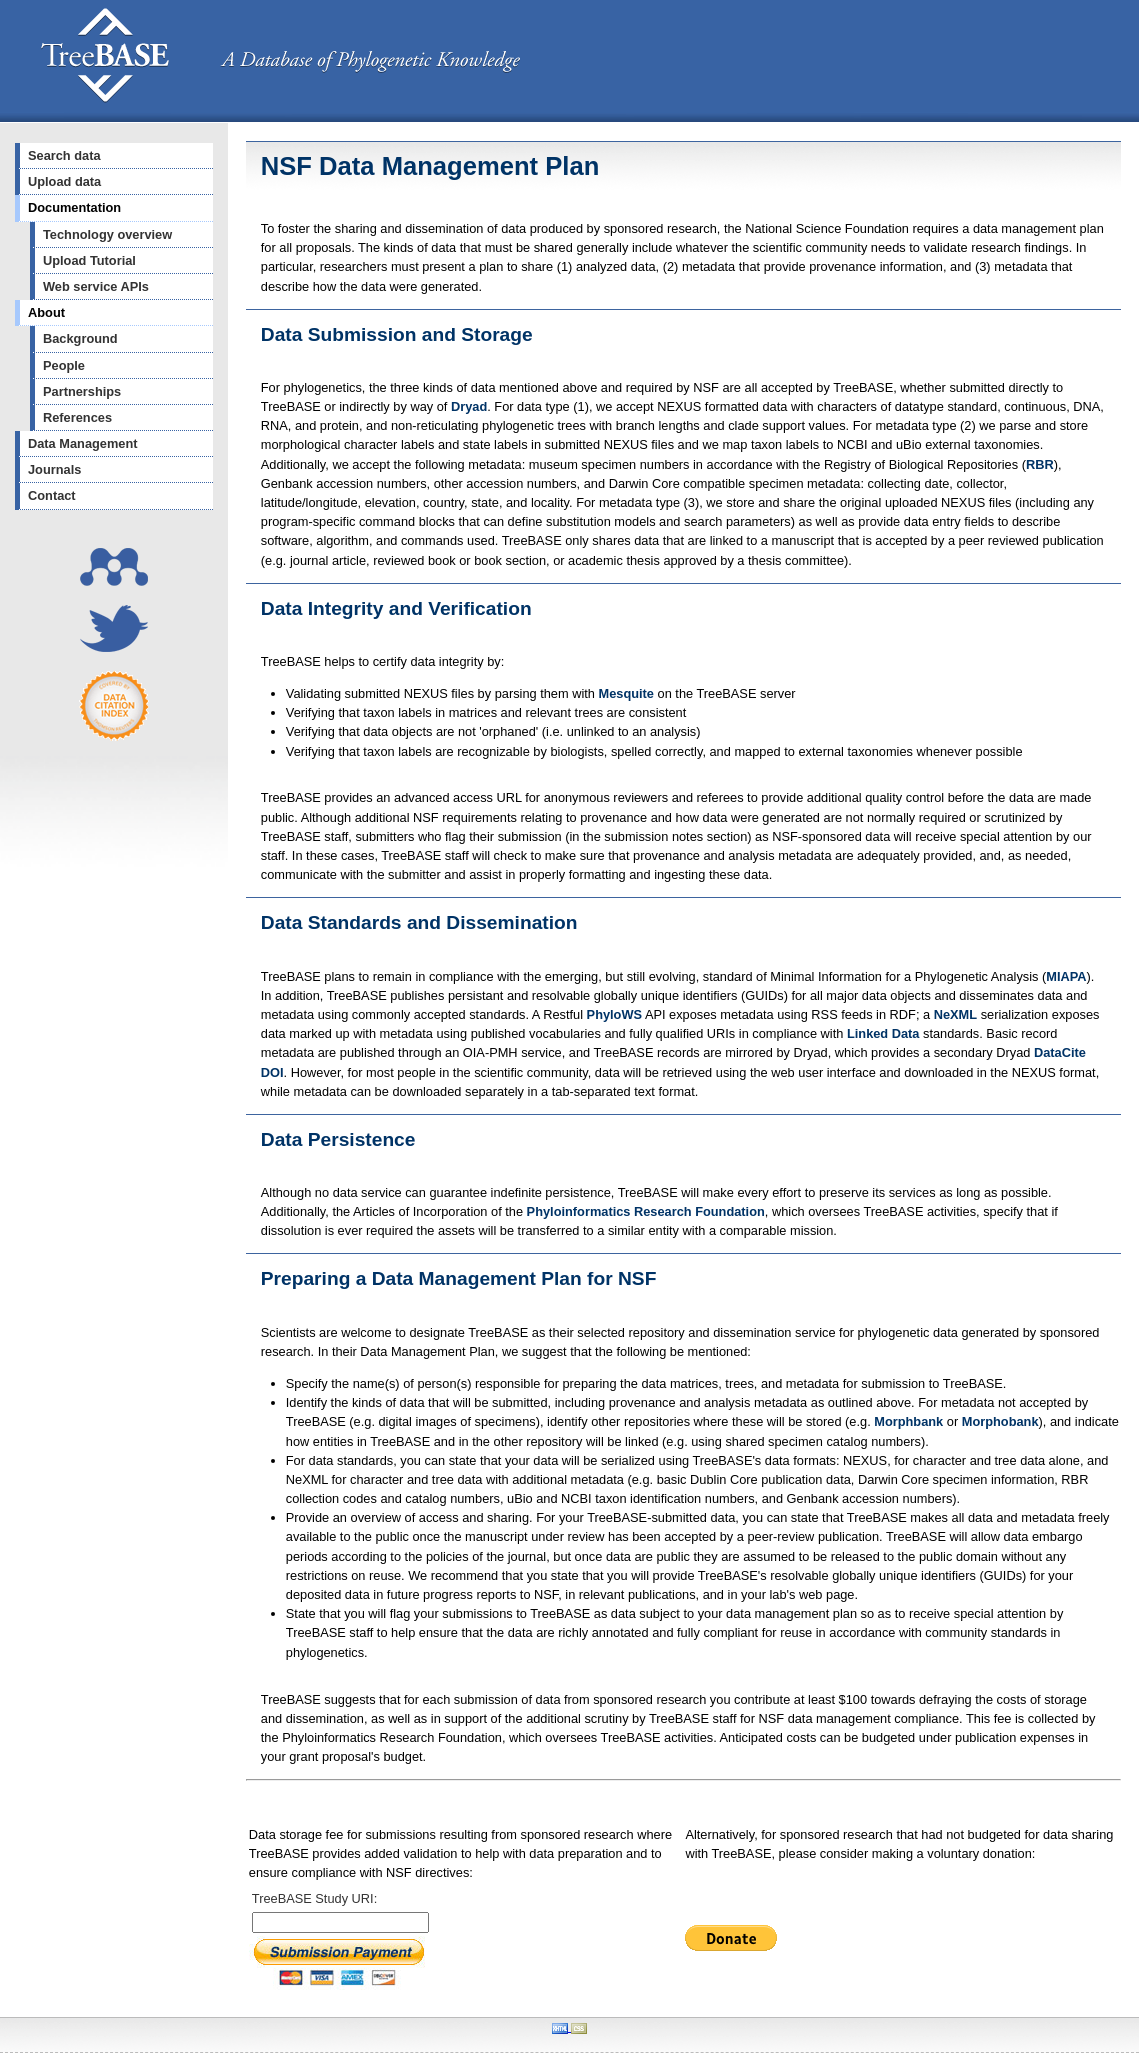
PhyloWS (614, 1014)
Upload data (64, 181)
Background (80, 338)
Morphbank (908, 1421)
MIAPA (1066, 976)
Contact (52, 495)
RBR (1040, 464)
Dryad (469, 406)
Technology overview (107, 234)
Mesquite (626, 693)
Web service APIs (96, 286)
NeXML (955, 1014)
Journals (54, 469)
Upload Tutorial (89, 260)
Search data (64, 155)
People (64, 365)
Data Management (83, 443)
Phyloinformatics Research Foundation (646, 1211)
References (77, 417)
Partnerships (82, 391)
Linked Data (883, 1033)
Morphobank (1000, 1421)
